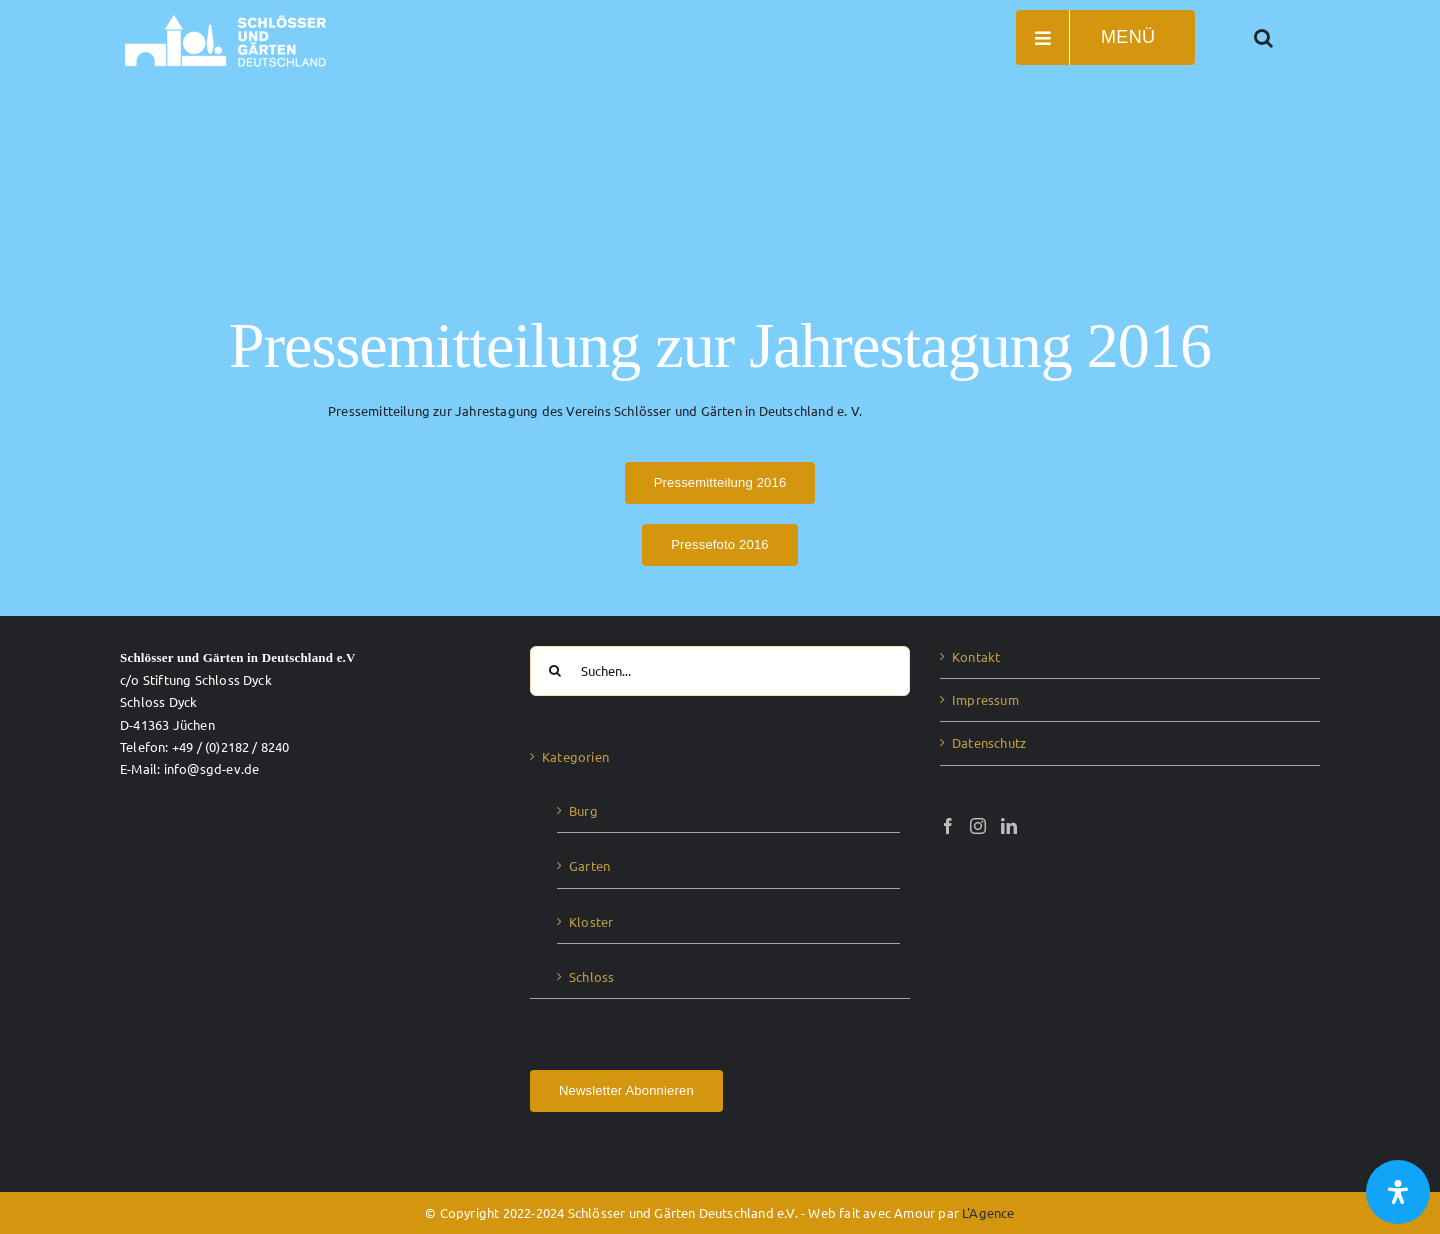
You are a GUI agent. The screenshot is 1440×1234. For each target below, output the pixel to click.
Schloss (591, 976)
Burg (583, 810)
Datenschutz (989, 742)
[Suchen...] (720, 671)
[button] (1264, 37)
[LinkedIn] (1009, 826)
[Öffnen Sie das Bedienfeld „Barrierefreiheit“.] (1398, 1192)
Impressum (985, 699)
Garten (589, 865)
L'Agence (988, 1212)
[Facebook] (948, 826)
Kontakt (976, 656)
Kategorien (575, 756)
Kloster (591, 921)
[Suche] (555, 671)
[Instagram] (978, 826)
